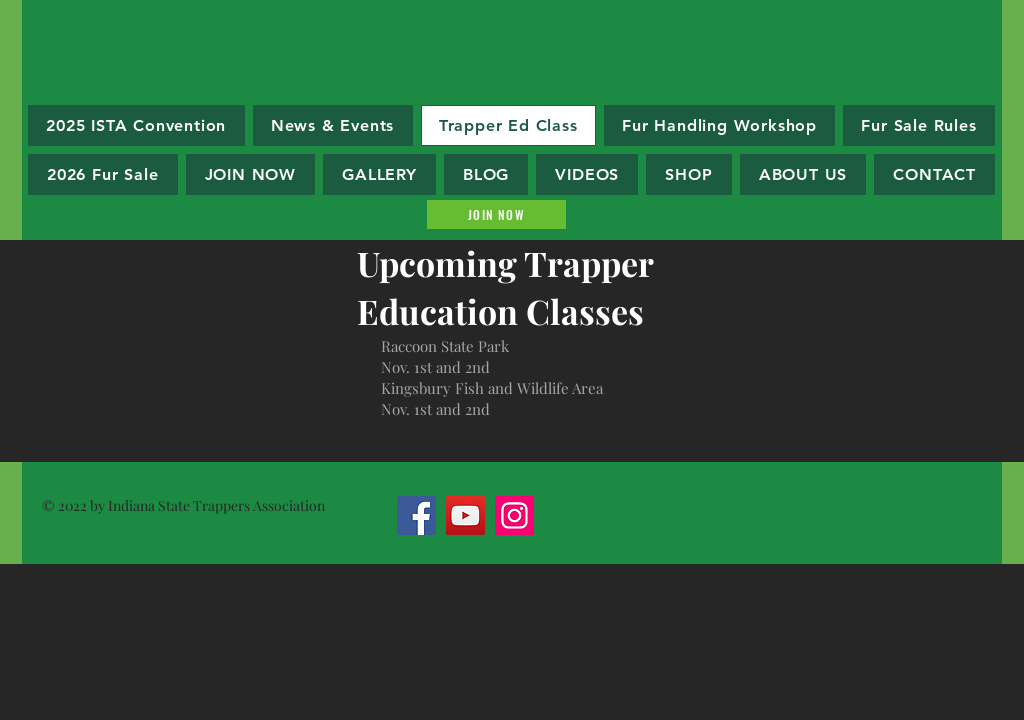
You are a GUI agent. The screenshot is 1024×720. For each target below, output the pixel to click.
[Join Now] (496, 214)
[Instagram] (514, 515)
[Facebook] (416, 515)
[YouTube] (465, 515)
